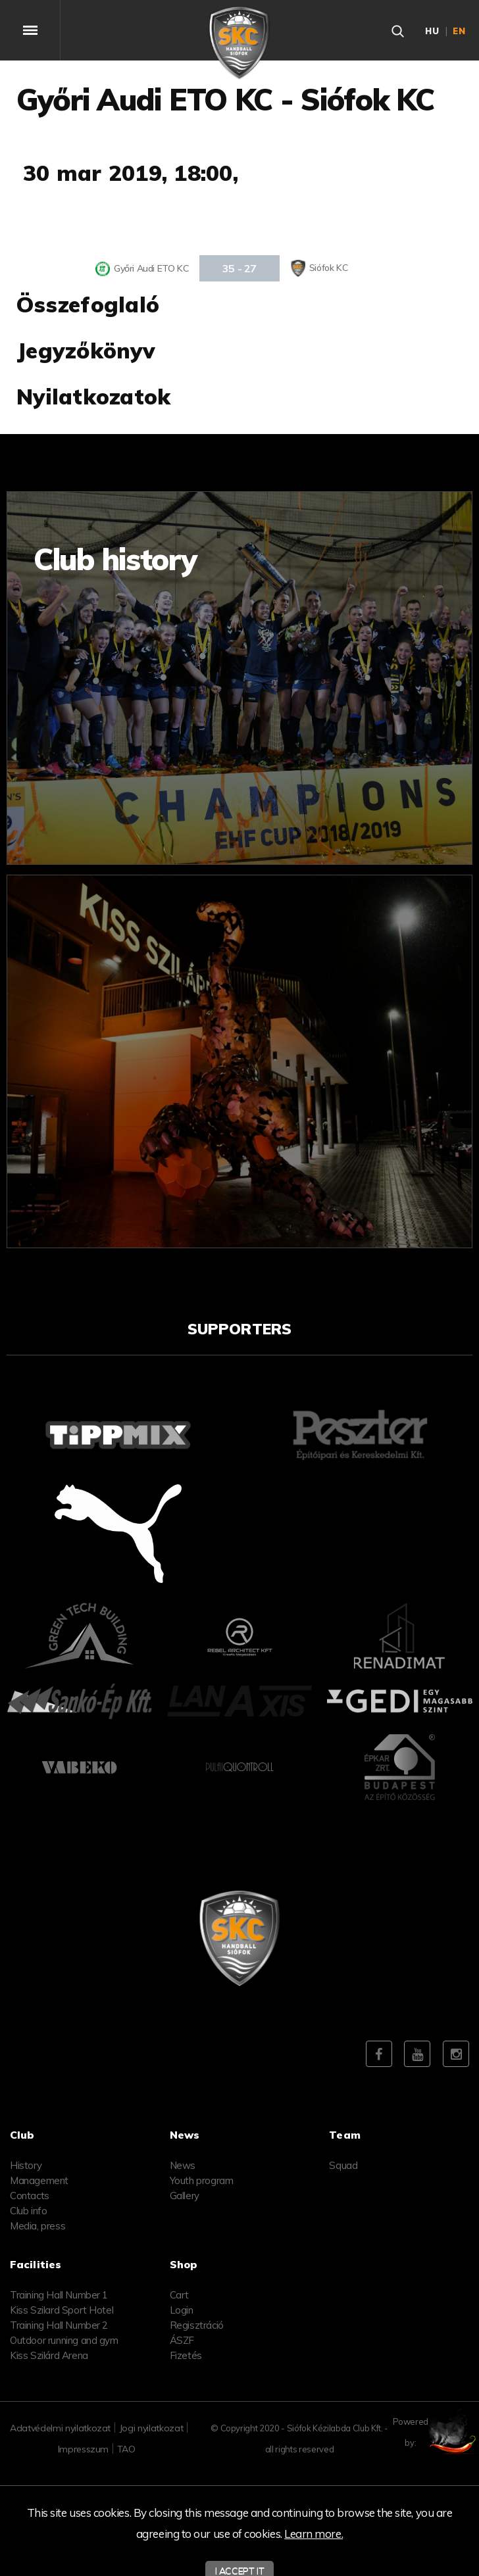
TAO (126, 2449)
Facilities (35, 2264)
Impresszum (83, 2449)
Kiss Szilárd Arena (49, 2355)
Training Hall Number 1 (59, 2295)
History (25, 2165)
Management (39, 2180)
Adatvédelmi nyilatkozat (60, 2428)
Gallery (184, 2195)
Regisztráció (197, 2325)
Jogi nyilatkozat (151, 2428)
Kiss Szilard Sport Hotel (61, 2310)
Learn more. (313, 2533)
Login (181, 2310)
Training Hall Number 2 (59, 2325)
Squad (343, 2165)
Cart (179, 2295)
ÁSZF (182, 2340)
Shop (184, 2264)
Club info (28, 2210)
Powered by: (439, 2432)
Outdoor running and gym (64, 2340)
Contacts (29, 2195)
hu (432, 31)
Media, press (37, 2226)
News (182, 2165)
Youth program (202, 2180)
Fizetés (186, 2355)
